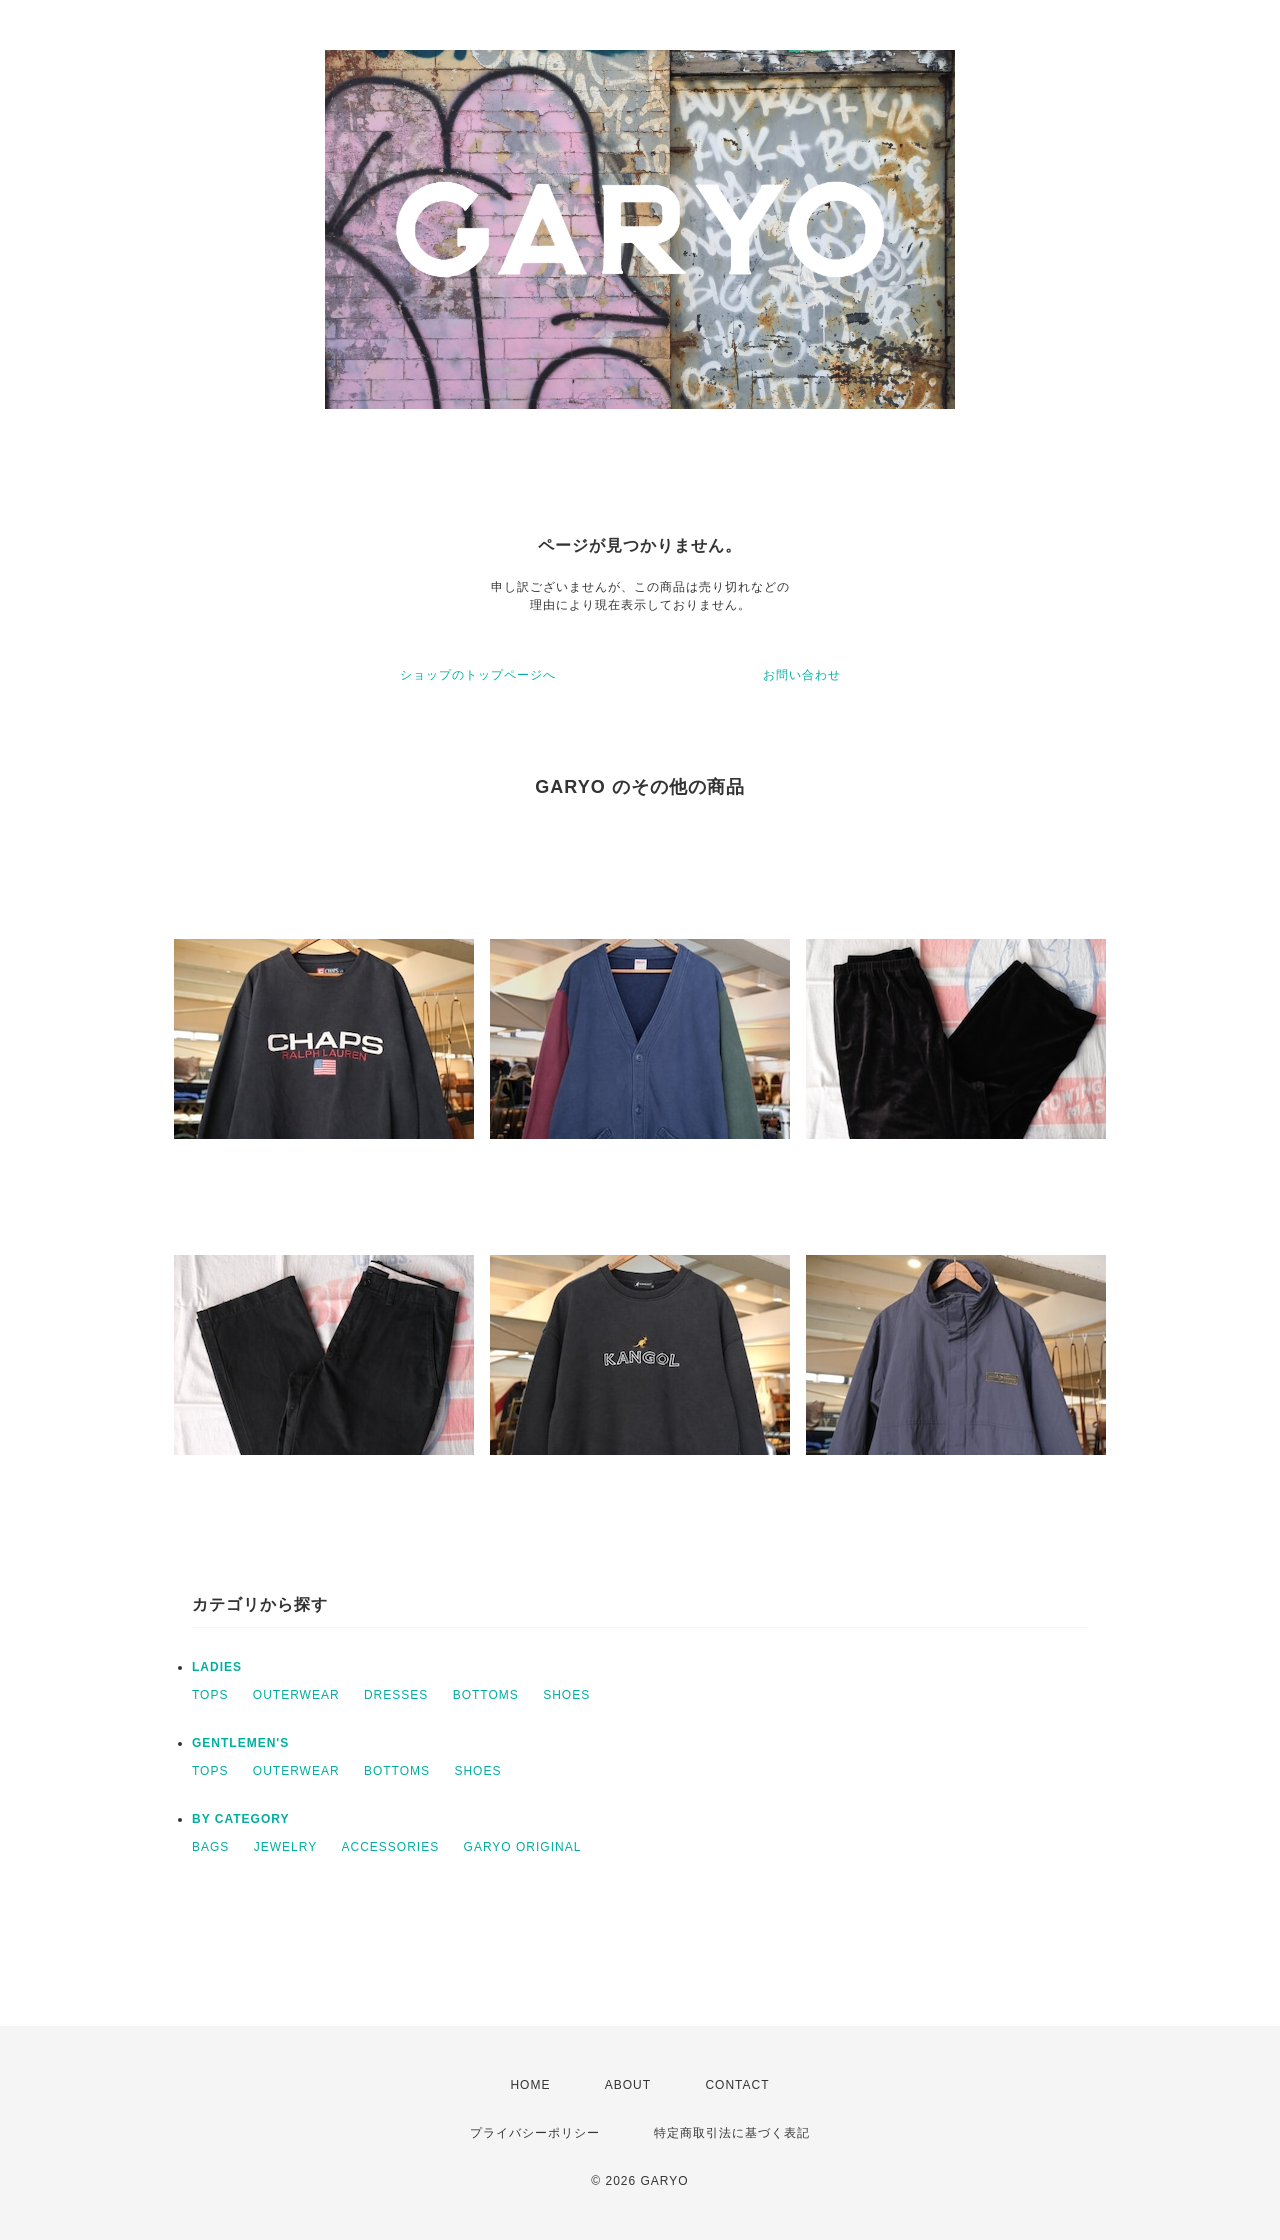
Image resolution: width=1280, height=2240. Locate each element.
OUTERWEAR (296, 1695)
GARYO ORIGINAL (523, 1847)
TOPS (210, 1695)
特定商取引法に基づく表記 (732, 2133)
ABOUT (628, 2085)
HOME (530, 2085)
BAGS (210, 1847)
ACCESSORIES (391, 1847)
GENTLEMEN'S (240, 1743)
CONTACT (737, 2085)
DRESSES (396, 1695)
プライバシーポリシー (535, 2133)
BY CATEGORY (240, 1819)
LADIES (217, 1667)
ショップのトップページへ (478, 675)
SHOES (566, 1695)
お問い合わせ (802, 675)
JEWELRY (285, 1847)
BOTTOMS (486, 1695)
